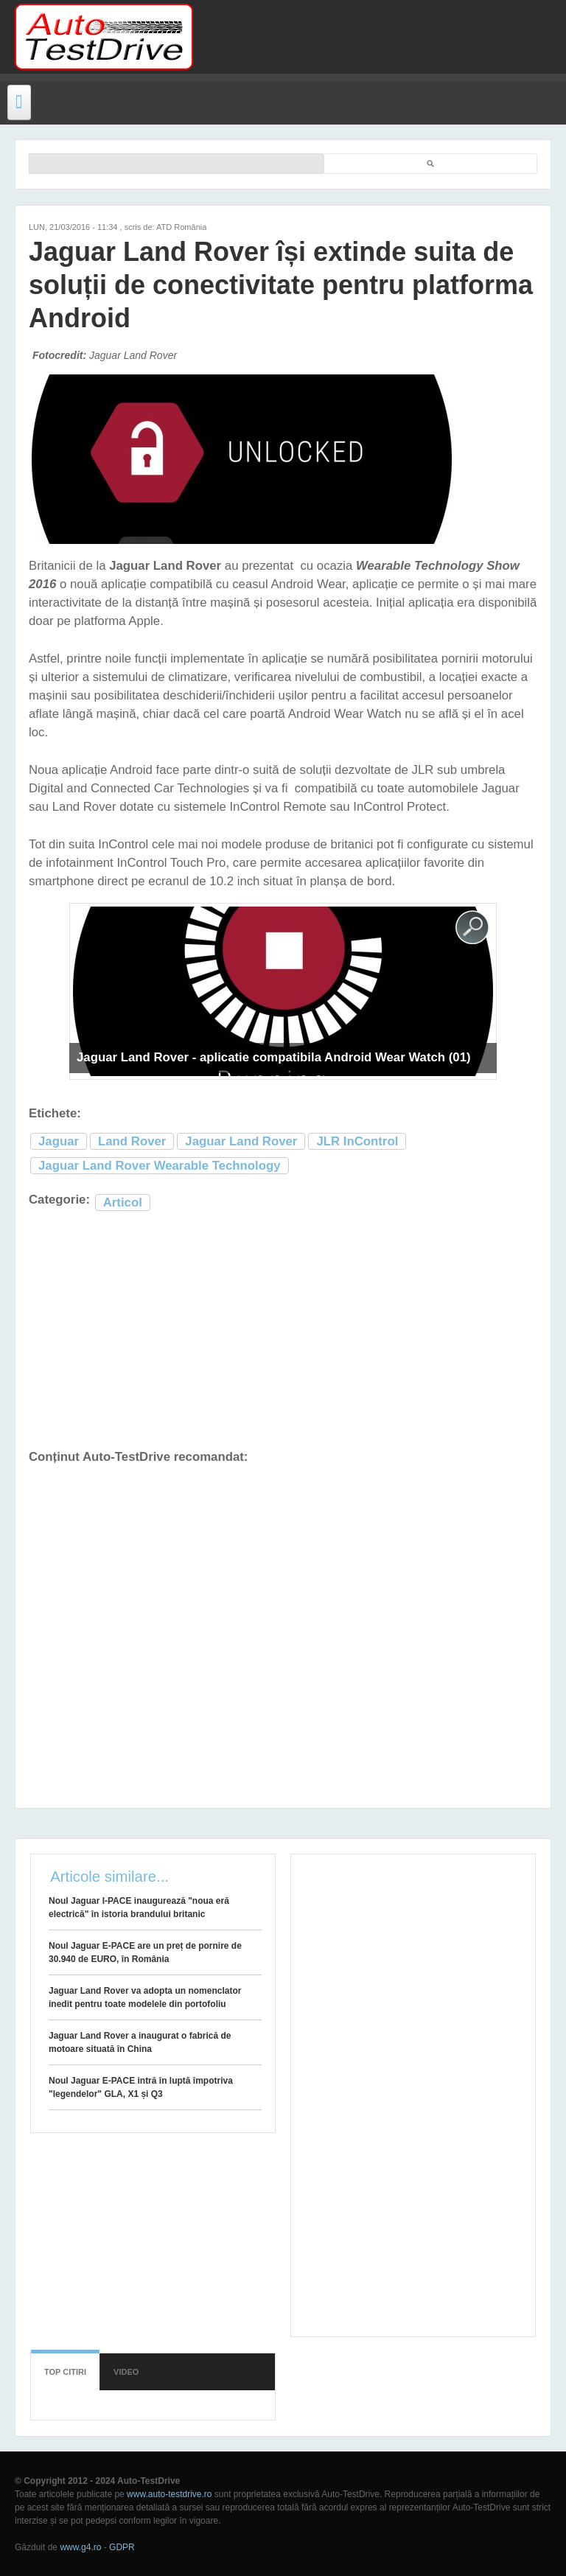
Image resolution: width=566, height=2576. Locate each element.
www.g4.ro (80, 2547)
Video (126, 2371)
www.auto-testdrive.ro (169, 2494)
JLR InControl (357, 1141)
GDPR (122, 2547)
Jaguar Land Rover (241, 1141)
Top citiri (65, 2371)
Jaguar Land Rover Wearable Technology (159, 1166)
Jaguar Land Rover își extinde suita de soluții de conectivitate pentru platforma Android (281, 285)
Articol (122, 1202)
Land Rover (132, 1141)
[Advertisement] (372, 37)
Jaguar (58, 1141)
